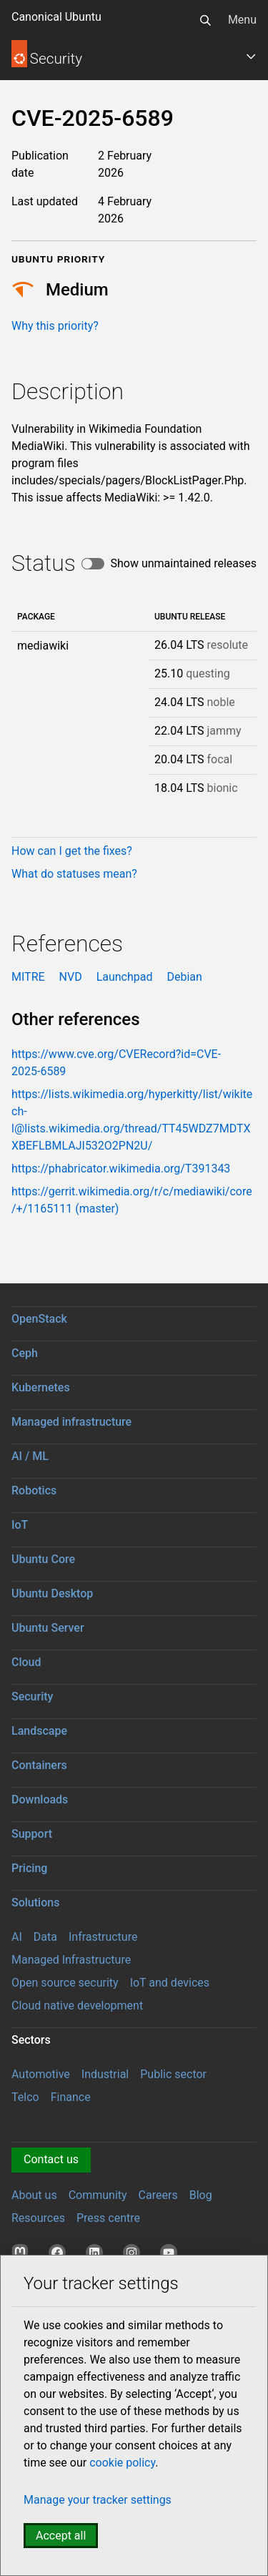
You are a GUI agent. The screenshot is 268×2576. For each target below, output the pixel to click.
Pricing (29, 1868)
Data (45, 1937)
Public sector (173, 2074)
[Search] (205, 20)
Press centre (108, 2218)
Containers (39, 1765)
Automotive (40, 2074)
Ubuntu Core (43, 1559)
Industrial (105, 2074)
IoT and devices (169, 1982)
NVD (70, 977)
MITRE (28, 977)
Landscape (39, 1731)
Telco (25, 2097)
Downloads (39, 1799)
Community (98, 2195)
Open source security (65, 1982)
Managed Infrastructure (71, 1960)
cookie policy (122, 2462)
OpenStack (39, 1319)
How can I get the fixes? (71, 851)
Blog (200, 2195)
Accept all (61, 2535)
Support (31, 1834)
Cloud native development (77, 2005)
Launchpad (124, 977)
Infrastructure (103, 1937)
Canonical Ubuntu (56, 17)
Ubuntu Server (47, 1628)
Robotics (33, 1490)
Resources (38, 2218)
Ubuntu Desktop (52, 1593)
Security (32, 1696)
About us (34, 2195)
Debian (184, 977)
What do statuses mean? (74, 874)
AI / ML (30, 1456)
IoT (19, 1525)
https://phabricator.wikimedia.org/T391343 (120, 1168)
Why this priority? (55, 326)
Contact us (51, 2159)
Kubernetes (40, 1387)
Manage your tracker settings (98, 2500)
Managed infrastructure (71, 1422)
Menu (242, 19)
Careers (158, 2195)
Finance (71, 2097)
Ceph (24, 1353)
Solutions (35, 1902)
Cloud (26, 1662)
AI (16, 1937)
